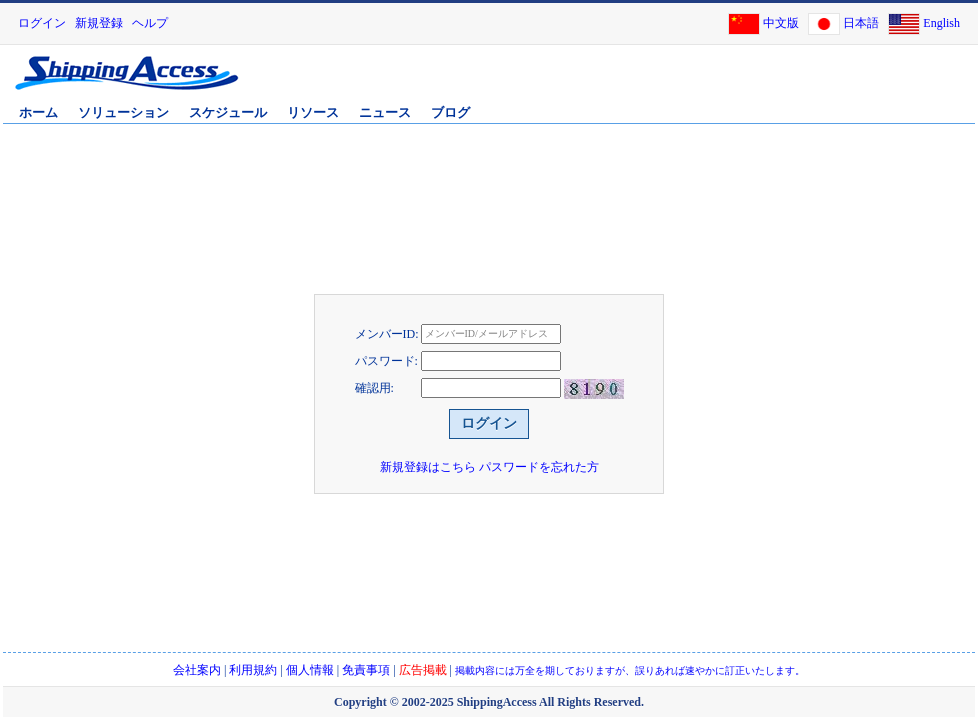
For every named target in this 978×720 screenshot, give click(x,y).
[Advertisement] (738, 83)
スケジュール (228, 112)
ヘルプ (150, 23)
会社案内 (197, 670)
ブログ (450, 112)
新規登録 (99, 23)
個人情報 (310, 670)
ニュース (385, 112)
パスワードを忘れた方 (539, 467)
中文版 (781, 23)
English (941, 23)
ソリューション (123, 112)
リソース (313, 112)
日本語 (861, 23)
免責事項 (366, 670)
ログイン (42, 23)
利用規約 (253, 670)
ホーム (38, 112)
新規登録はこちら (428, 467)
